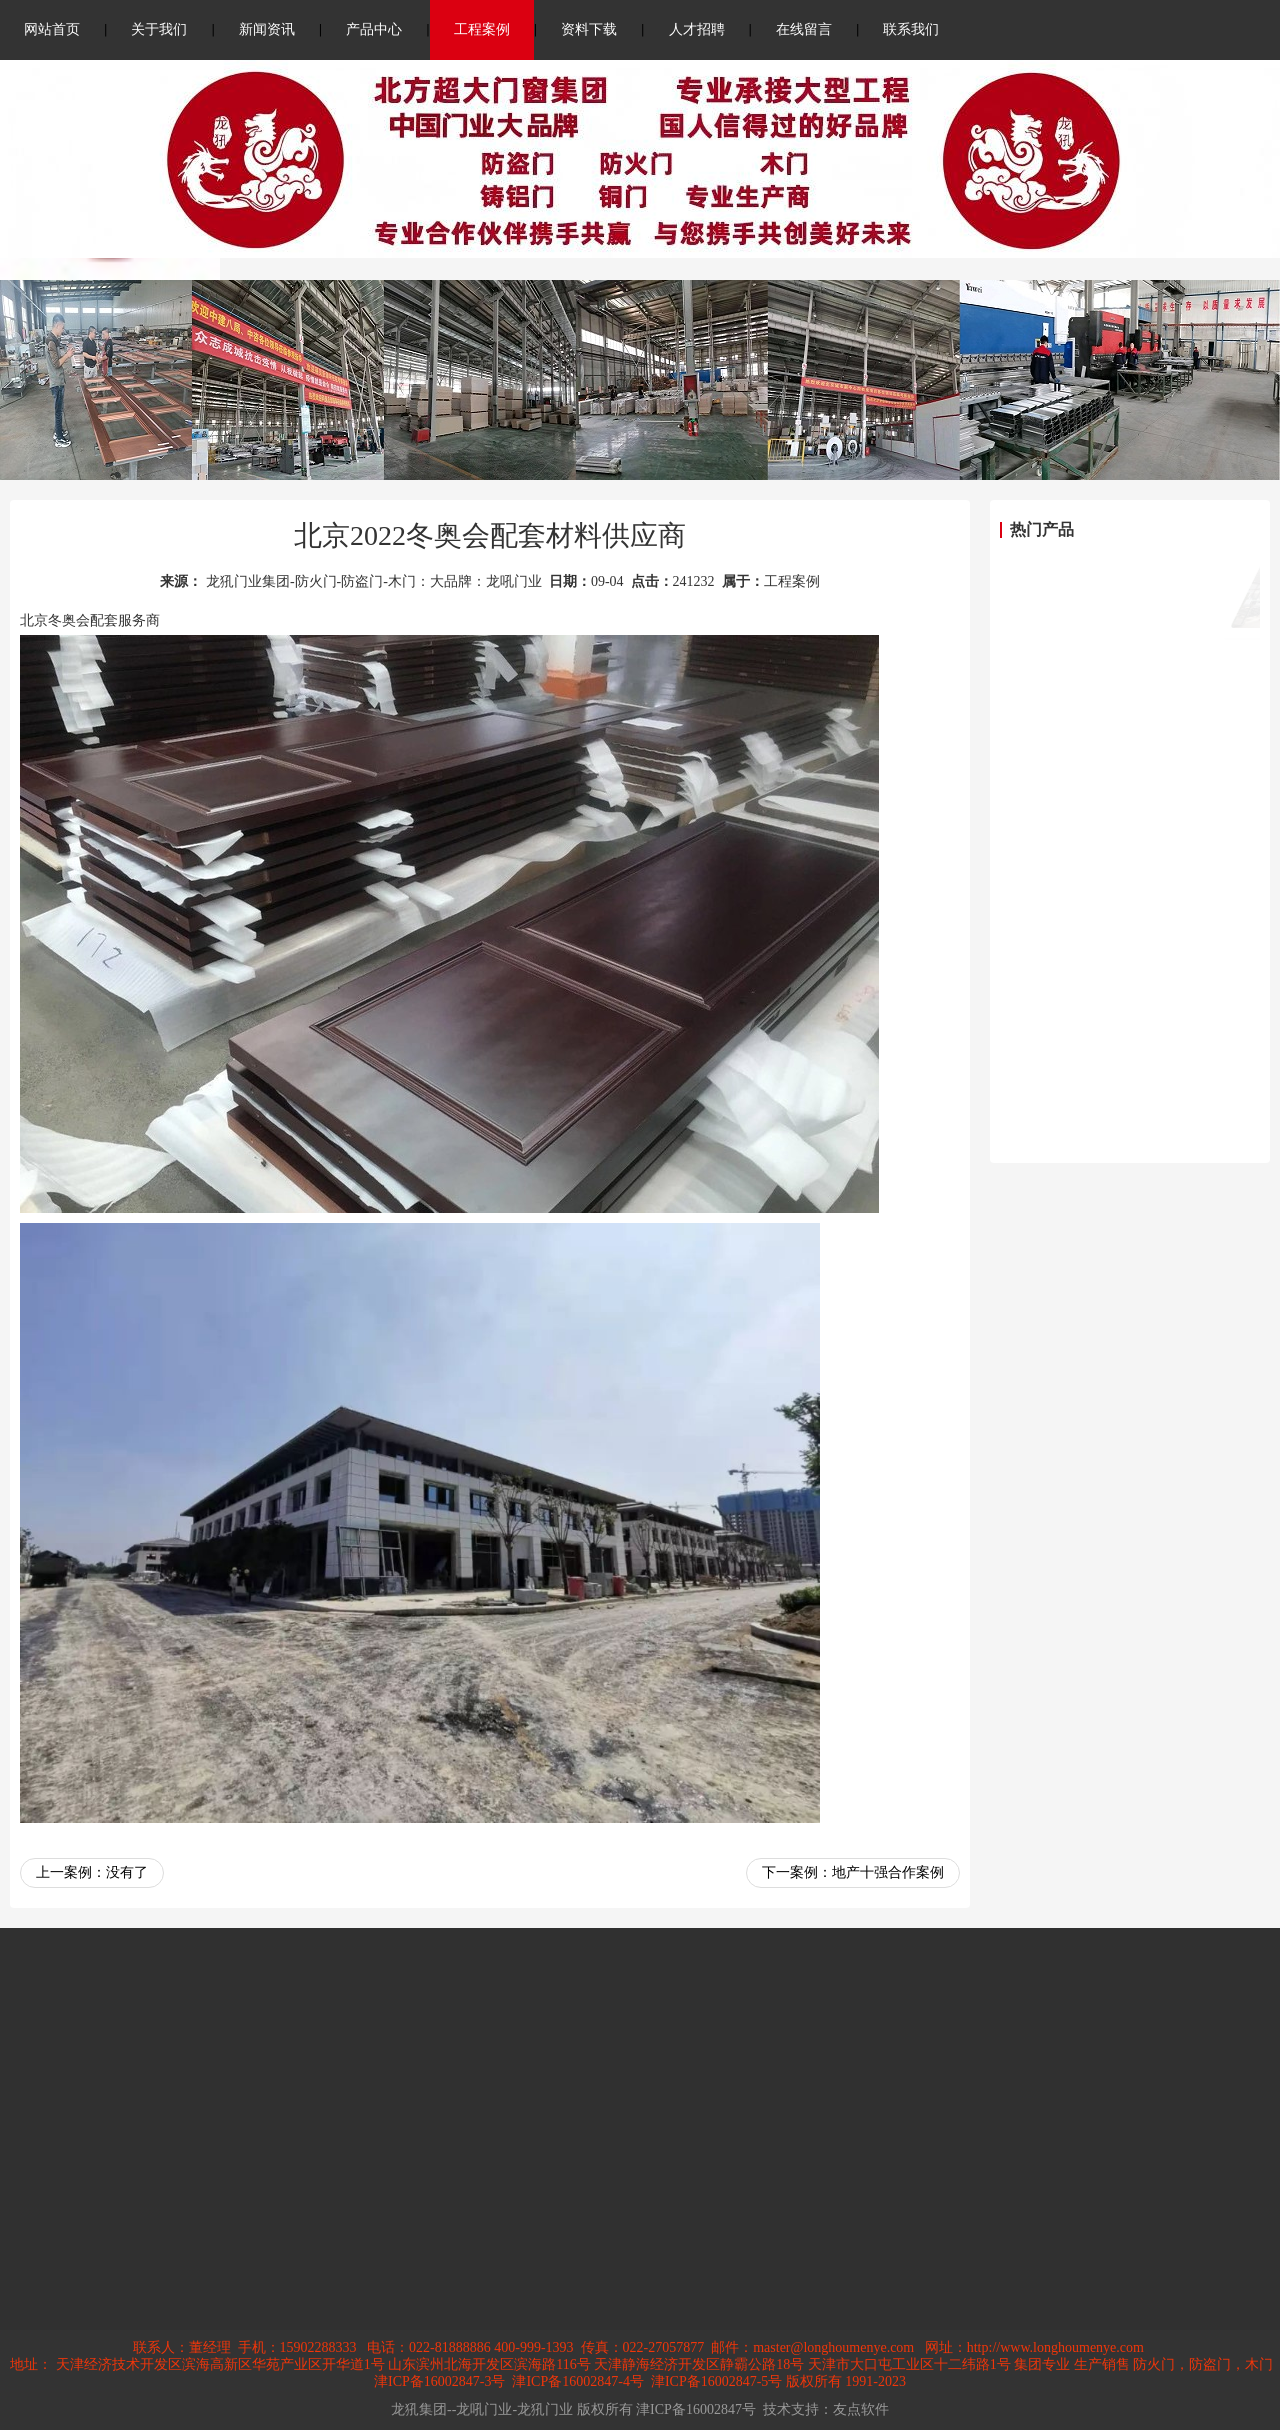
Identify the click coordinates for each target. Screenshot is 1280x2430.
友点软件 (861, 2409)
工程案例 (482, 29)
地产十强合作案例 (888, 1872)
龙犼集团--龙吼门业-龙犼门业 (482, 2409)
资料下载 (589, 29)
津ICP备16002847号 (696, 2409)
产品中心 (374, 29)
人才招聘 (697, 29)
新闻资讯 (267, 29)
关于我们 (159, 29)
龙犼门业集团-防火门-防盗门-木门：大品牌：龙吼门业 (374, 581)
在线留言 (804, 29)
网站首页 (52, 29)
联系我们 (911, 29)
